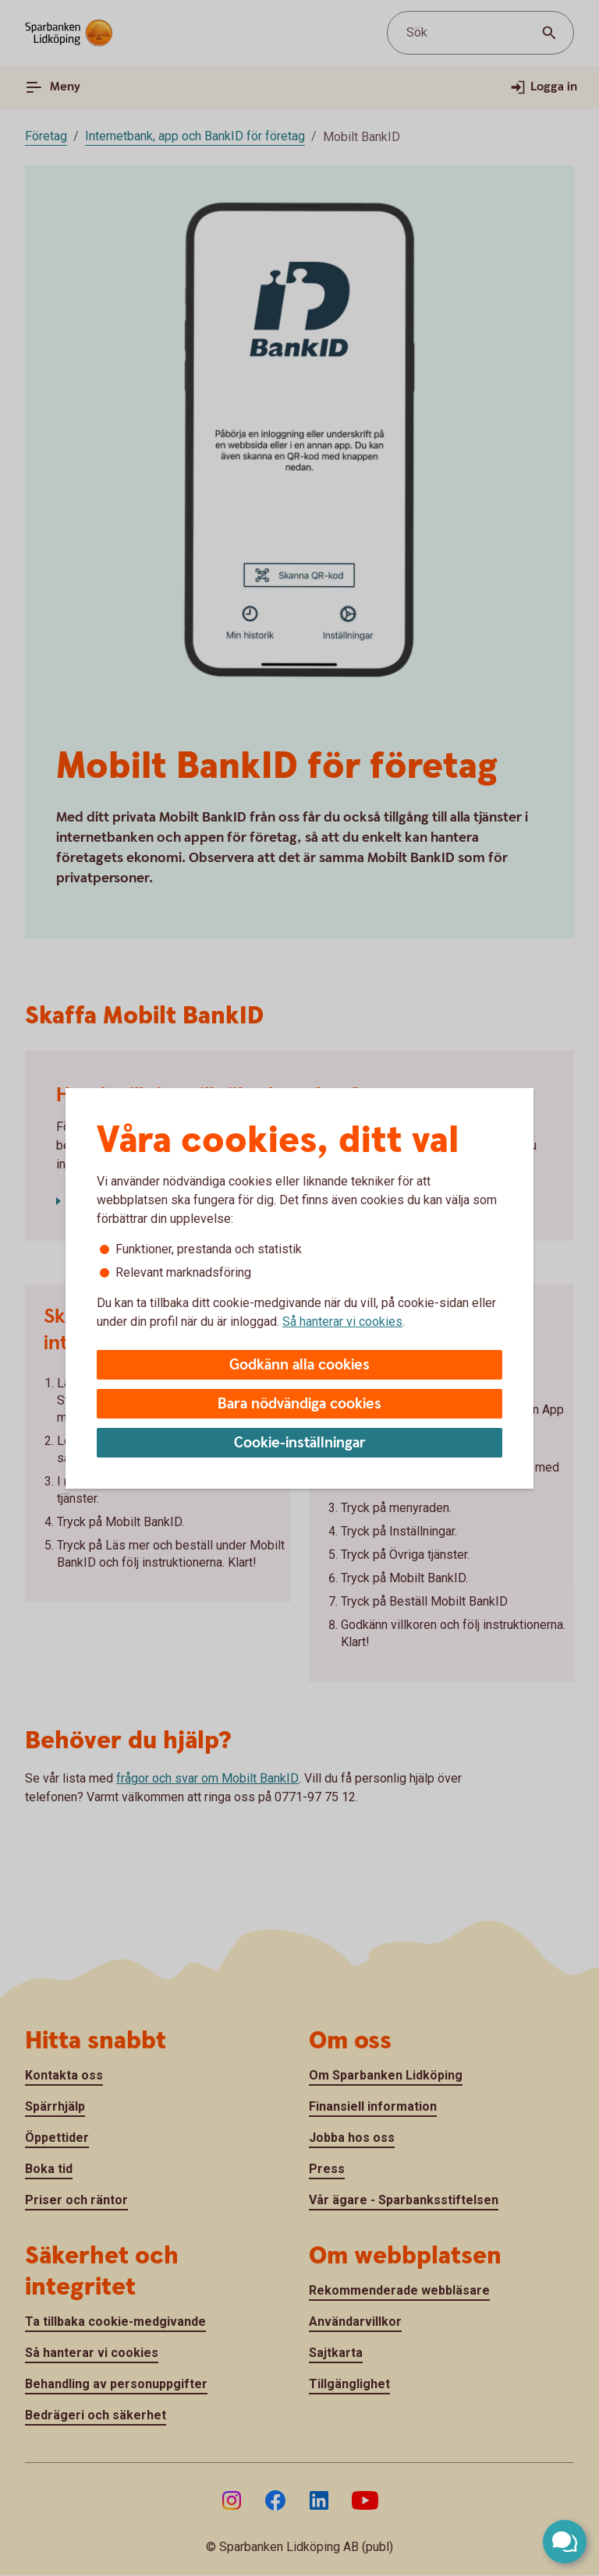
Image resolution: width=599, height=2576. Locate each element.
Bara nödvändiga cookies (299, 1404)
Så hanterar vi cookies (342, 1321)
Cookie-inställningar (300, 1443)
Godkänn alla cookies (299, 1365)
